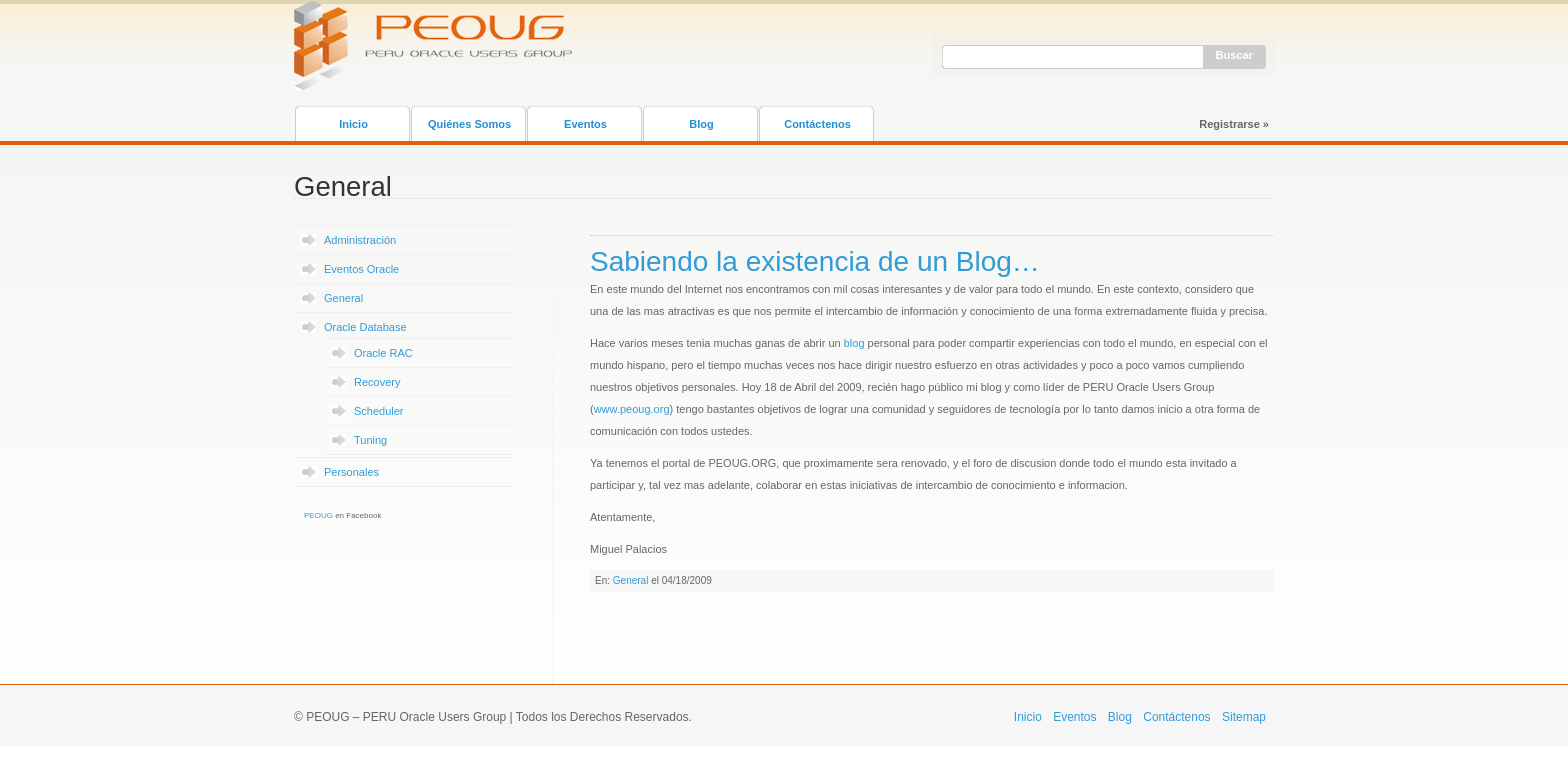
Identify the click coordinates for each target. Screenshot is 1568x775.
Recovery (377, 382)
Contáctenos (817, 124)
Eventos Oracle (361, 269)
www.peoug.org (632, 409)
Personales (351, 472)
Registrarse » (1234, 124)
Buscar (1234, 55)
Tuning (370, 440)
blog (854, 343)
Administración (360, 240)
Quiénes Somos (469, 124)
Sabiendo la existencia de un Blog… (815, 261)
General (343, 298)
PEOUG (318, 515)
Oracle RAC (383, 353)
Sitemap (1244, 717)
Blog (701, 124)
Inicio (353, 124)
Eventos (585, 124)
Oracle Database (365, 327)
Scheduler (379, 411)
